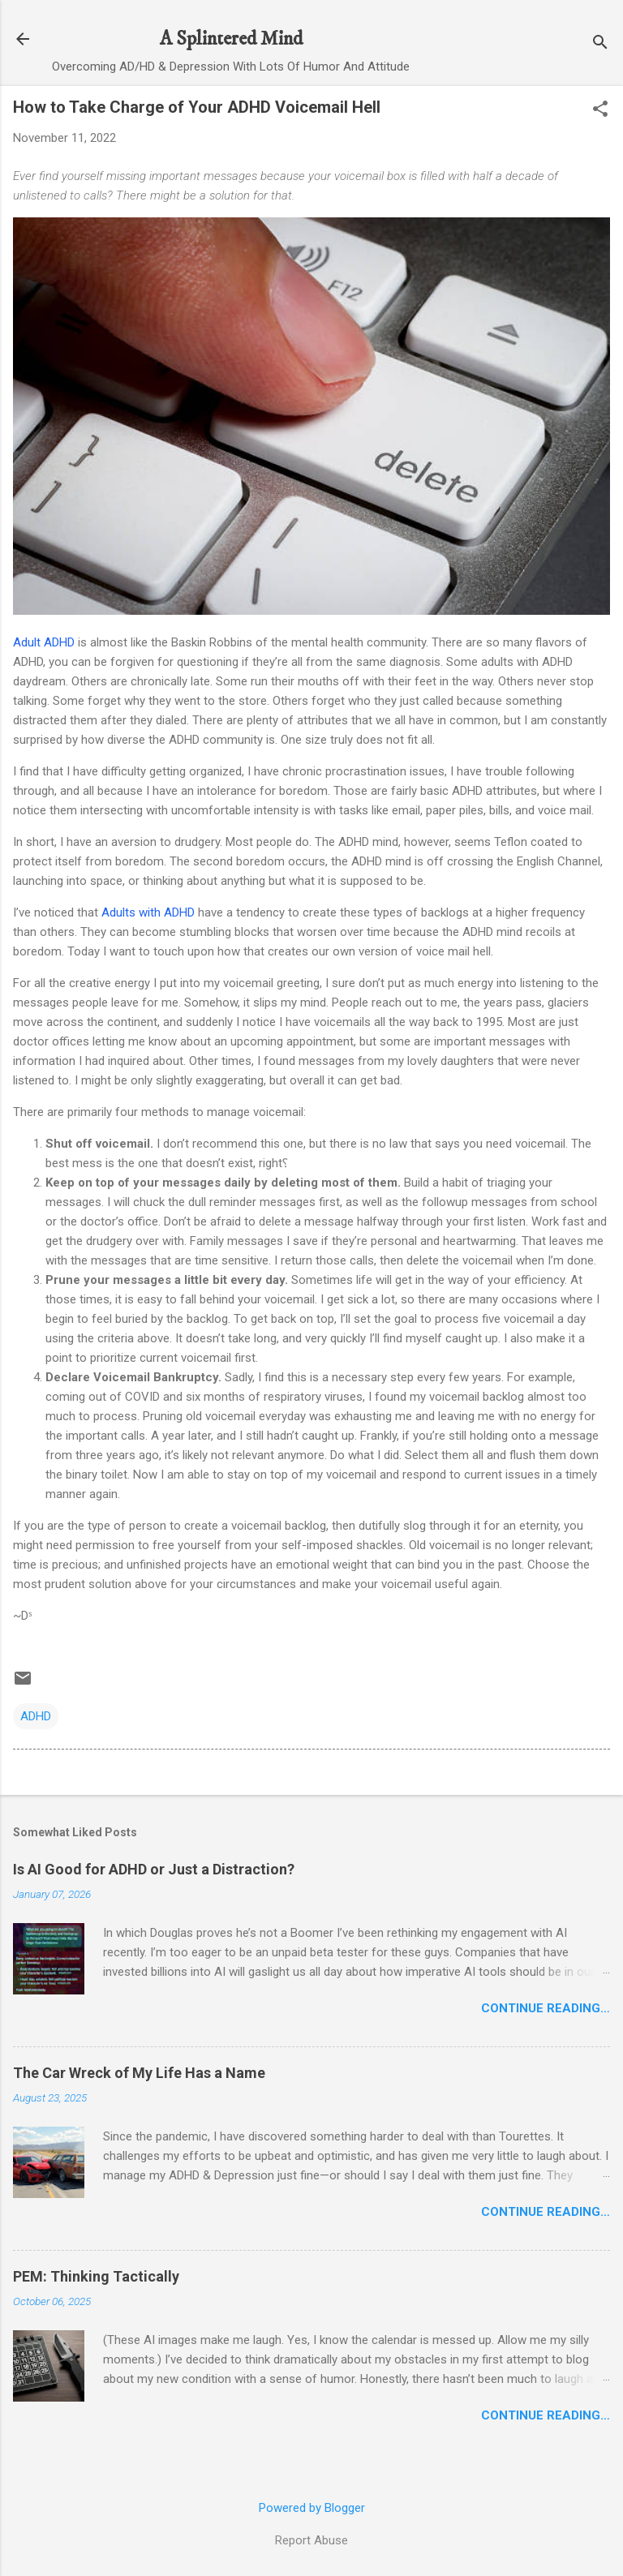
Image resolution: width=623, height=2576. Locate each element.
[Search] (600, 44)
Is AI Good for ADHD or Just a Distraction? (153, 1869)
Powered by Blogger (312, 2508)
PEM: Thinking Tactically (96, 2276)
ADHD (35, 1716)
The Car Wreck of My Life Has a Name (139, 2072)
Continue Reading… (545, 2008)
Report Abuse (311, 2540)
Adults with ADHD (148, 912)
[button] (600, 110)
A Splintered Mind (231, 39)
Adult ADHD (44, 642)
